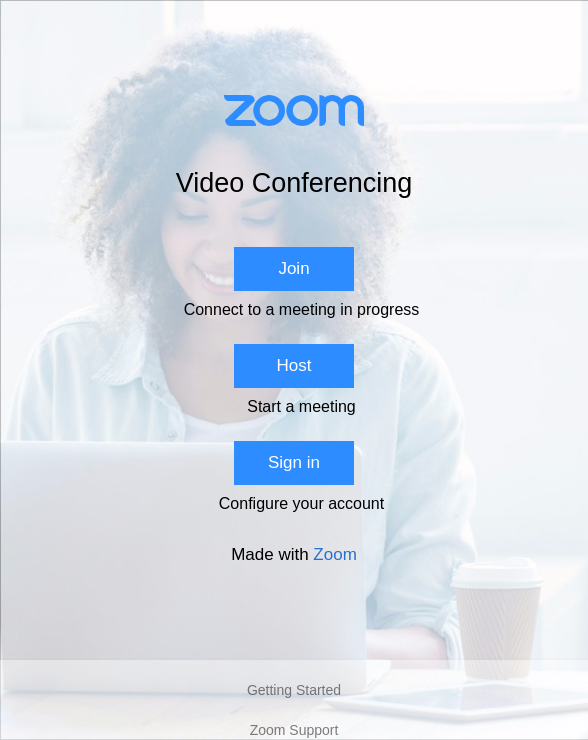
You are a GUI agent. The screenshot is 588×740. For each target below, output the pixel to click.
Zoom (334, 554)
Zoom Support (294, 730)
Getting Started (294, 690)
